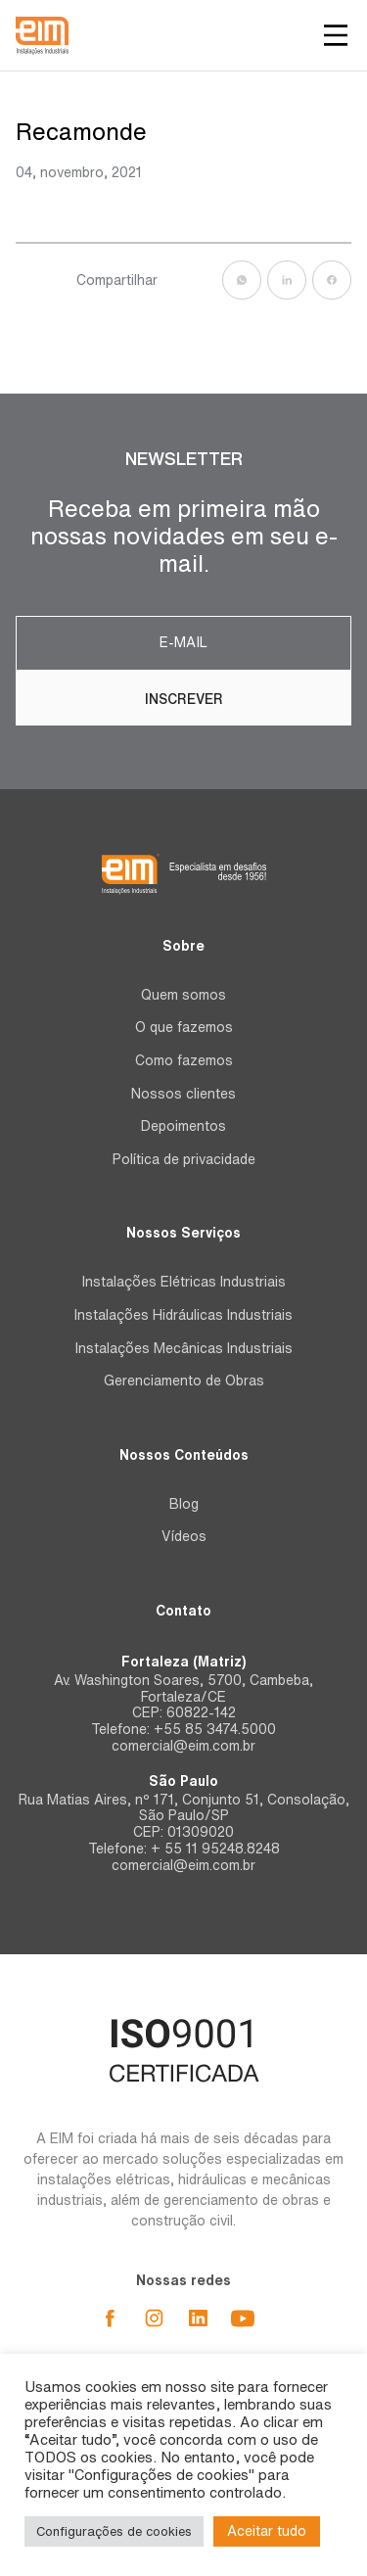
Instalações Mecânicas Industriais (184, 1348)
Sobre (183, 946)
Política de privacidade (184, 1159)
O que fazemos (184, 1027)
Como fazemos (184, 1060)
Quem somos (183, 995)
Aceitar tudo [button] (266, 2531)
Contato (183, 1610)
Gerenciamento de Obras (184, 1380)
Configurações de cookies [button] (114, 2531)
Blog (184, 1504)
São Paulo (183, 1781)
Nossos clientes (183, 1094)
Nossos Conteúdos (184, 1455)
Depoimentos (183, 1126)
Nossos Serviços (183, 1233)
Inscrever (184, 699)
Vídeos (183, 1536)
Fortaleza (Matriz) (183, 1661)
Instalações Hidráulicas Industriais (183, 1315)
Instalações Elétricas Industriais (184, 1281)
